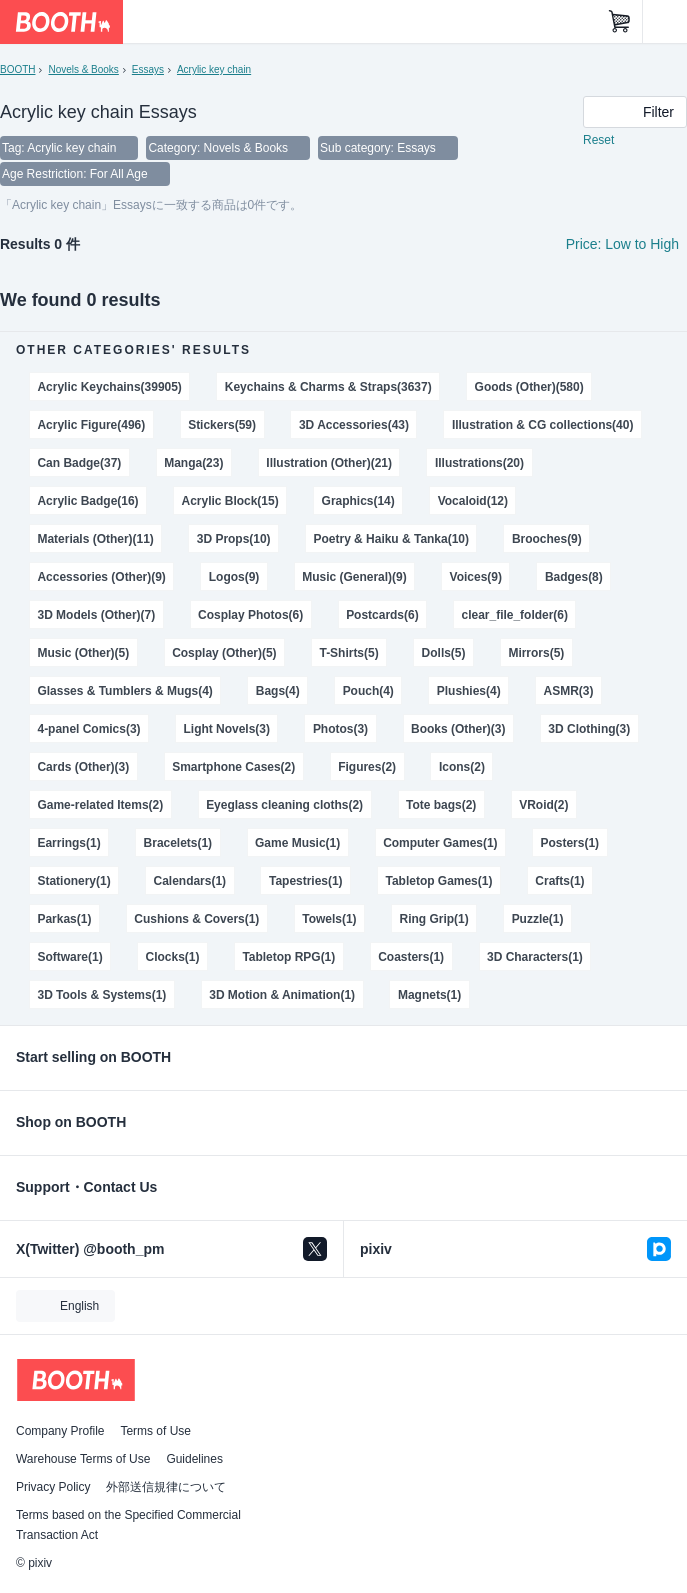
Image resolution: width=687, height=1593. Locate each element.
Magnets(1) (429, 995)
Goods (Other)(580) (529, 387)
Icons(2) (462, 767)
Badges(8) (574, 577)
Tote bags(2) (441, 805)
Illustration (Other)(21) (329, 463)
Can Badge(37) (79, 463)
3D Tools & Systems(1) (101, 995)
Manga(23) (193, 463)
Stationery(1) (73, 881)
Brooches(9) (547, 539)
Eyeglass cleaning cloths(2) (284, 805)
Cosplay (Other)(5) (224, 653)
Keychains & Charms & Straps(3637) (328, 387)
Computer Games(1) (440, 843)
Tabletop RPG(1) (288, 957)
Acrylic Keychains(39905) (109, 387)
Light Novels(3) (227, 729)
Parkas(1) (64, 919)
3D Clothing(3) (589, 729)
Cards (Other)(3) (83, 767)
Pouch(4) (368, 691)
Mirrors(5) (536, 653)
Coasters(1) (411, 957)
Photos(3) (340, 729)
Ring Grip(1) (434, 919)
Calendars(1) (190, 881)
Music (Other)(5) (83, 653)
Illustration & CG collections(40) (543, 425)
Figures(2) (367, 767)
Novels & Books (83, 69)
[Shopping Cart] (620, 22)
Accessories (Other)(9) (101, 577)
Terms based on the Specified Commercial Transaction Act (128, 1525)
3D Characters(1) (535, 957)
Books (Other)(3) (458, 729)
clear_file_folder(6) (515, 615)
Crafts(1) (559, 881)
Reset (598, 140)
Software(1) (69, 957)
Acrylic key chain (214, 69)
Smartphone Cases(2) (233, 767)
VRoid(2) (543, 805)
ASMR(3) (569, 691)
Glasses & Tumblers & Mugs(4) (124, 691)
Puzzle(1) (538, 919)
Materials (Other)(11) (95, 539)
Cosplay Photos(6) (250, 615)
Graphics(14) (358, 501)
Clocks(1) (173, 957)
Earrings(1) (68, 843)
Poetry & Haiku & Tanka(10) (391, 539)
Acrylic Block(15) (230, 501)
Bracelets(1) (178, 843)
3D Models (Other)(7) (96, 615)
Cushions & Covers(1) (196, 919)
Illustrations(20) (479, 463)
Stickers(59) (222, 425)
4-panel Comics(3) (88, 729)
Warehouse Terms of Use (83, 1459)
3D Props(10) (234, 539)
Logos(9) (234, 577)
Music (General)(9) (354, 577)
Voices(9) (476, 577)
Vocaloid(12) (473, 501)
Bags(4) (278, 691)
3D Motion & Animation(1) (282, 995)
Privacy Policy (53, 1487)
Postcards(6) (382, 615)
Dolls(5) (444, 653)
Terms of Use (155, 1431)
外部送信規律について (166, 1487)
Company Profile (60, 1431)
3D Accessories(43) (354, 425)
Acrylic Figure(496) (91, 425)
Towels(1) (329, 919)
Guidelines (194, 1459)
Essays (148, 69)
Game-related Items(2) (100, 805)
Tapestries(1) (306, 881)
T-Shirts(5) (348, 653)
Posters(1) (570, 843)
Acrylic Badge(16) (87, 501)
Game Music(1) (297, 843)
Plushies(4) (469, 691)
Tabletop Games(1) (439, 881)
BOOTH (17, 69)
